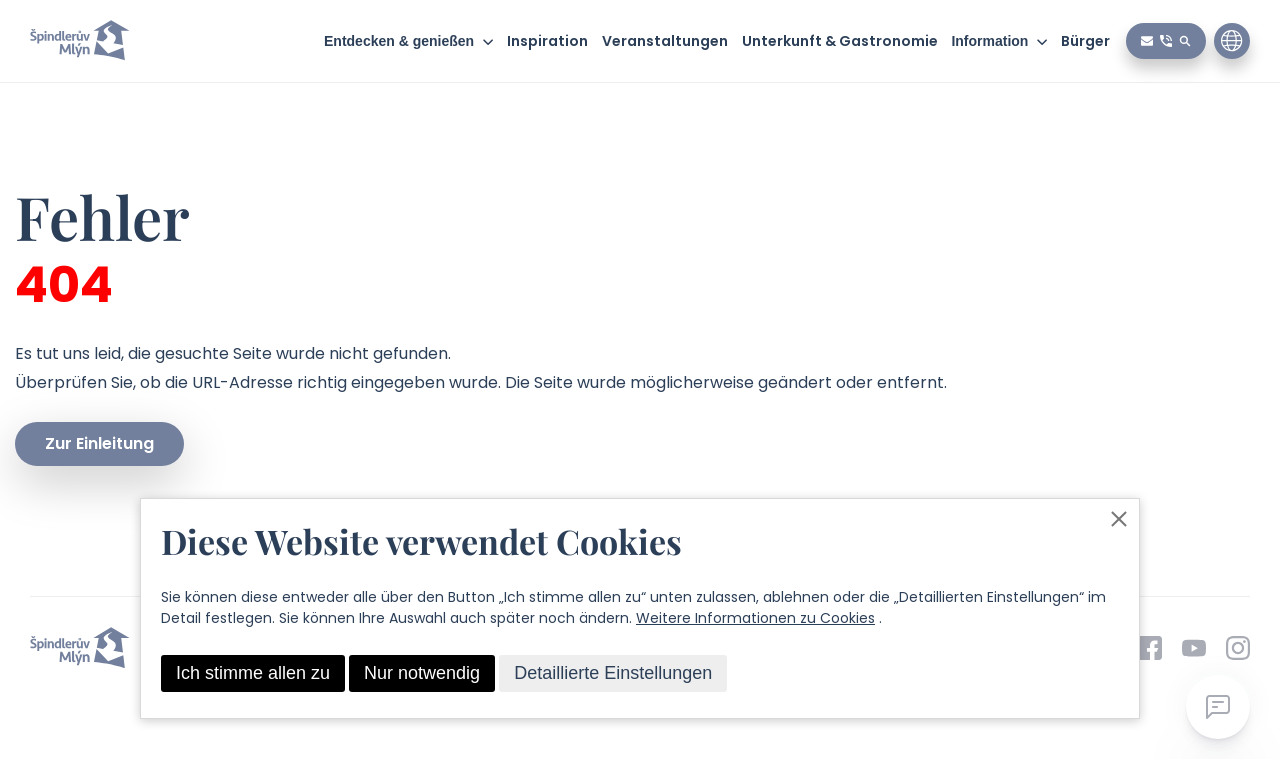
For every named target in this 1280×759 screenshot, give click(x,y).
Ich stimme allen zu (253, 673)
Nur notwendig (422, 673)
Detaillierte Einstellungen (613, 673)
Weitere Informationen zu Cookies (755, 618)
